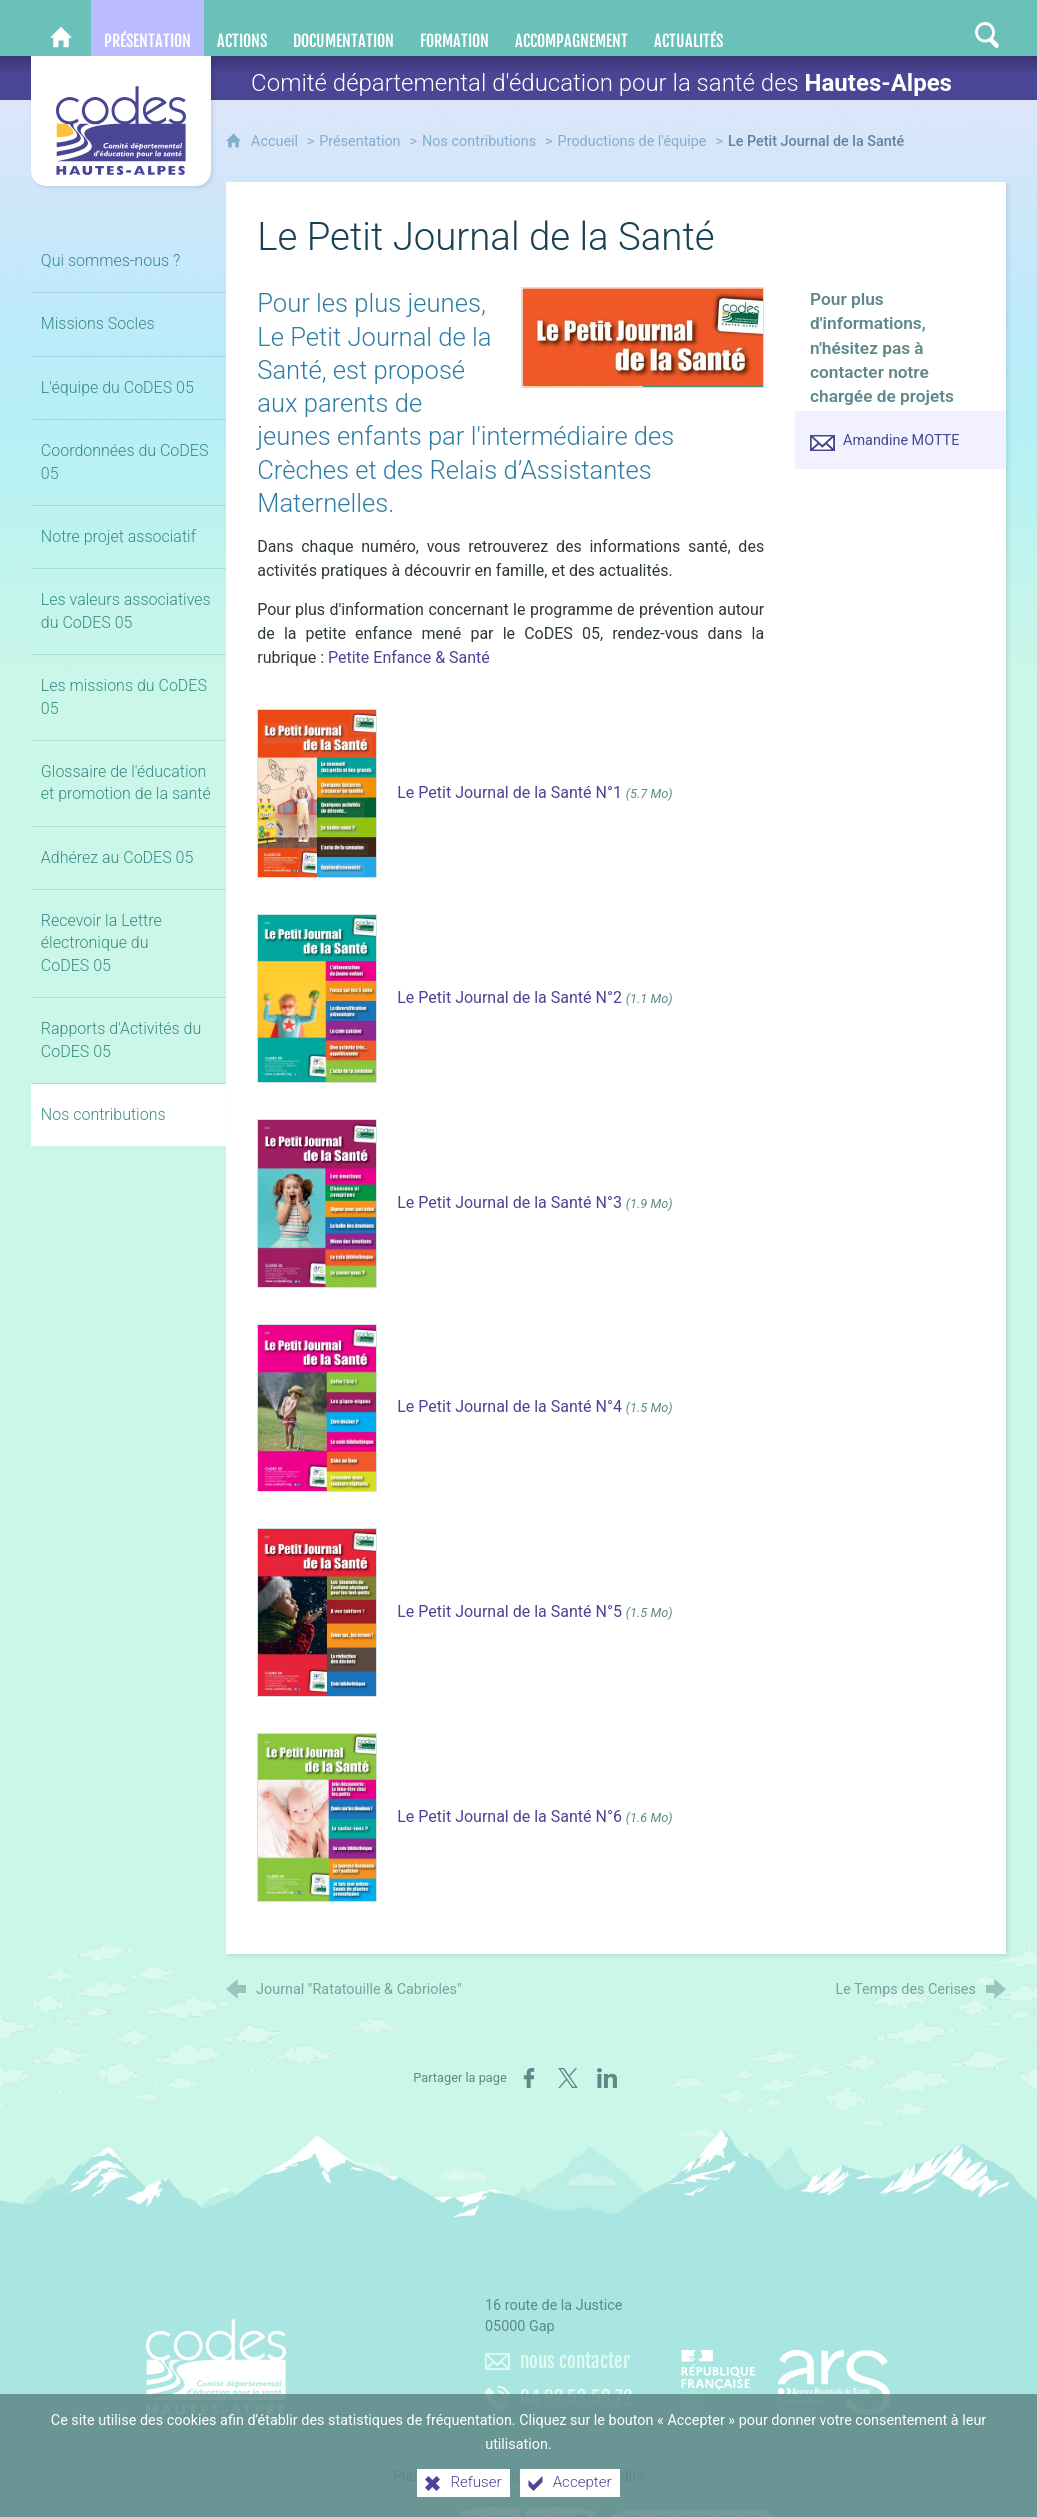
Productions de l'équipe (632, 141)
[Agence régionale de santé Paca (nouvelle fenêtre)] (786, 2375)
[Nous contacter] (830, 28)
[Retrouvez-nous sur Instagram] (948, 28)
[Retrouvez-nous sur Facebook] (868, 28)
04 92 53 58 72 (576, 2398)
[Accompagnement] (571, 28)
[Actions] (242, 28)
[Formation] (454, 28)
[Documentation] (343, 28)
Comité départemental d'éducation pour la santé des (601, 83)
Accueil (276, 141)
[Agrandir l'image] (642, 336)
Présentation (359, 141)
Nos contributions (479, 141)
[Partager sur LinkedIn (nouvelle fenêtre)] (607, 2078)
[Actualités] (688, 28)
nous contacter (575, 2361)
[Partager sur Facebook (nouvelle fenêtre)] (529, 2078)
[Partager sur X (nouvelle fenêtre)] (568, 2078)
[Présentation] (147, 28)
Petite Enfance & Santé (409, 657)
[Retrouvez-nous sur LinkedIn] (908, 28)
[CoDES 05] (61, 28)
